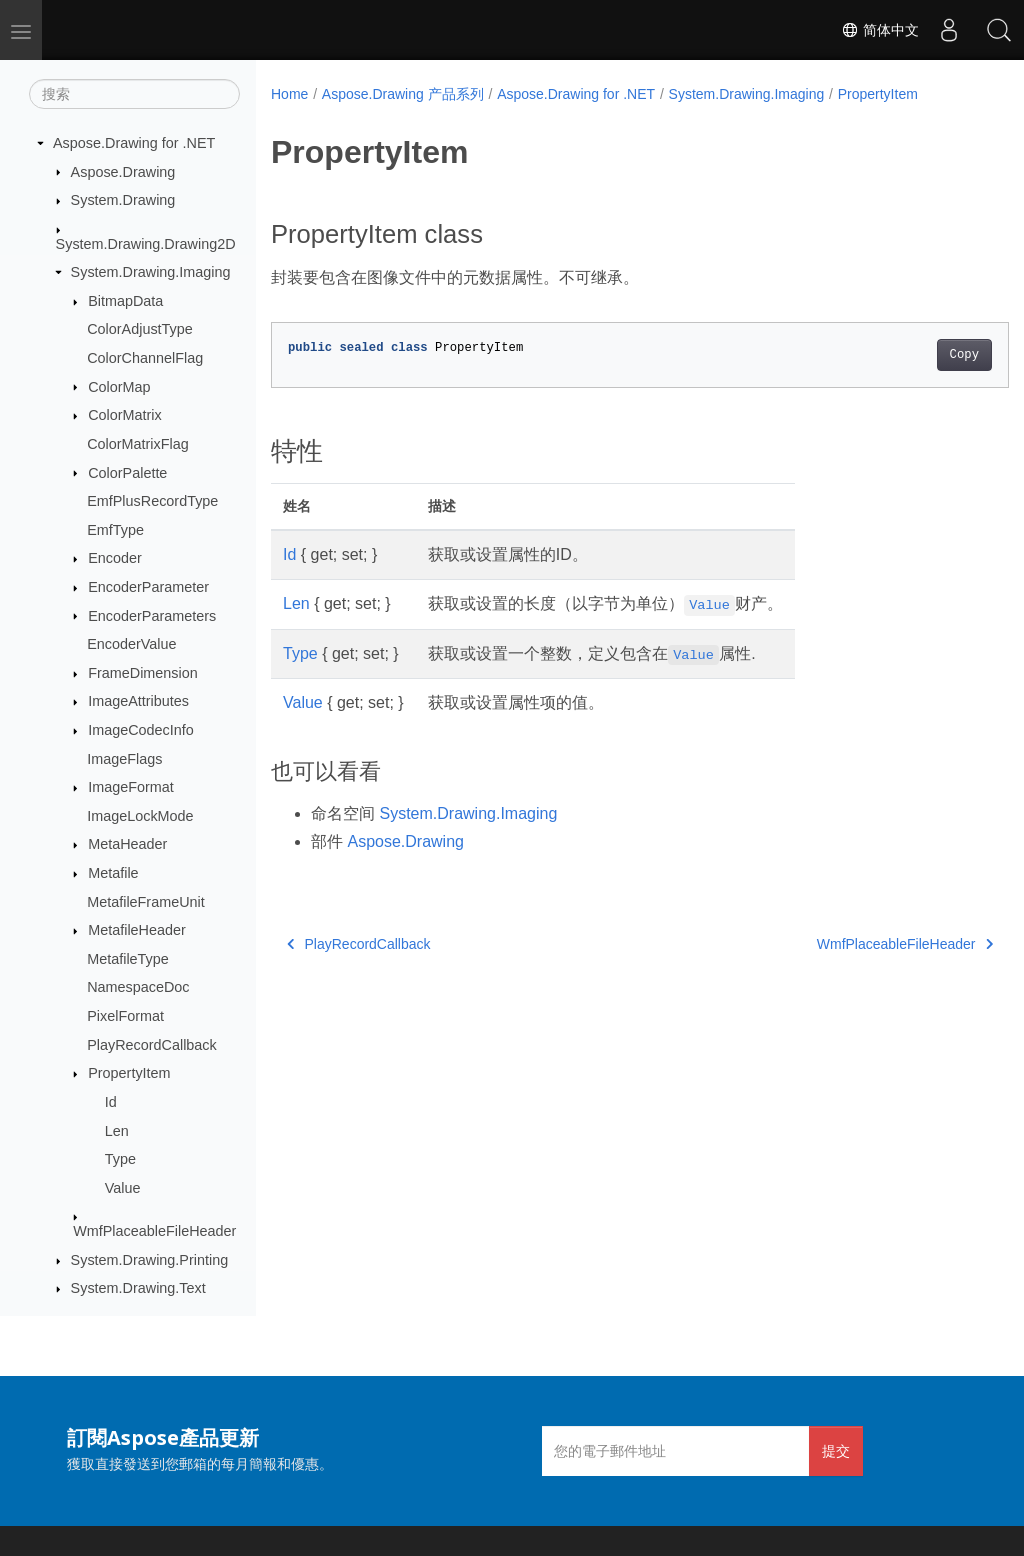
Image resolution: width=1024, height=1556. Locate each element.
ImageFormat (131, 787)
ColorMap (119, 387)
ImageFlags (124, 759)
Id (111, 1102)
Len (117, 1131)
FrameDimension (143, 673)
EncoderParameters (152, 616)
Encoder (115, 558)
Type (120, 1159)
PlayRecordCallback (152, 1045)
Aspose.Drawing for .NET (134, 143)
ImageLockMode (140, 816)
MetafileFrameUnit (146, 902)
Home (289, 94)
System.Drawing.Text (138, 1288)
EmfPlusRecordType (152, 501)
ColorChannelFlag (145, 358)
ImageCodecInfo (141, 730)
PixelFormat (125, 1016)
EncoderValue (131, 644)
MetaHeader (127, 844)
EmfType (115, 530)
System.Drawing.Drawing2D (146, 244)
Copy (912, 355)
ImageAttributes (138, 701)
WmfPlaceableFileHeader (154, 1231)
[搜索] (134, 94)
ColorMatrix (125, 415)
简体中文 (880, 30)
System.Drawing (123, 200)
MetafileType (128, 959)
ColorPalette (127, 473)
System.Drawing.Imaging (151, 272)
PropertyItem (129, 1073)
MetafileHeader (137, 930)
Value (123, 1188)
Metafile (113, 873)
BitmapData (125, 301)
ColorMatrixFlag (138, 444)
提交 (836, 1450)
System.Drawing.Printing (150, 1260)
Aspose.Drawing (123, 172)
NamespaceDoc (138, 987)
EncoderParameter (148, 587)
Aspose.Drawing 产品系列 (403, 94)
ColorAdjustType (140, 329)
